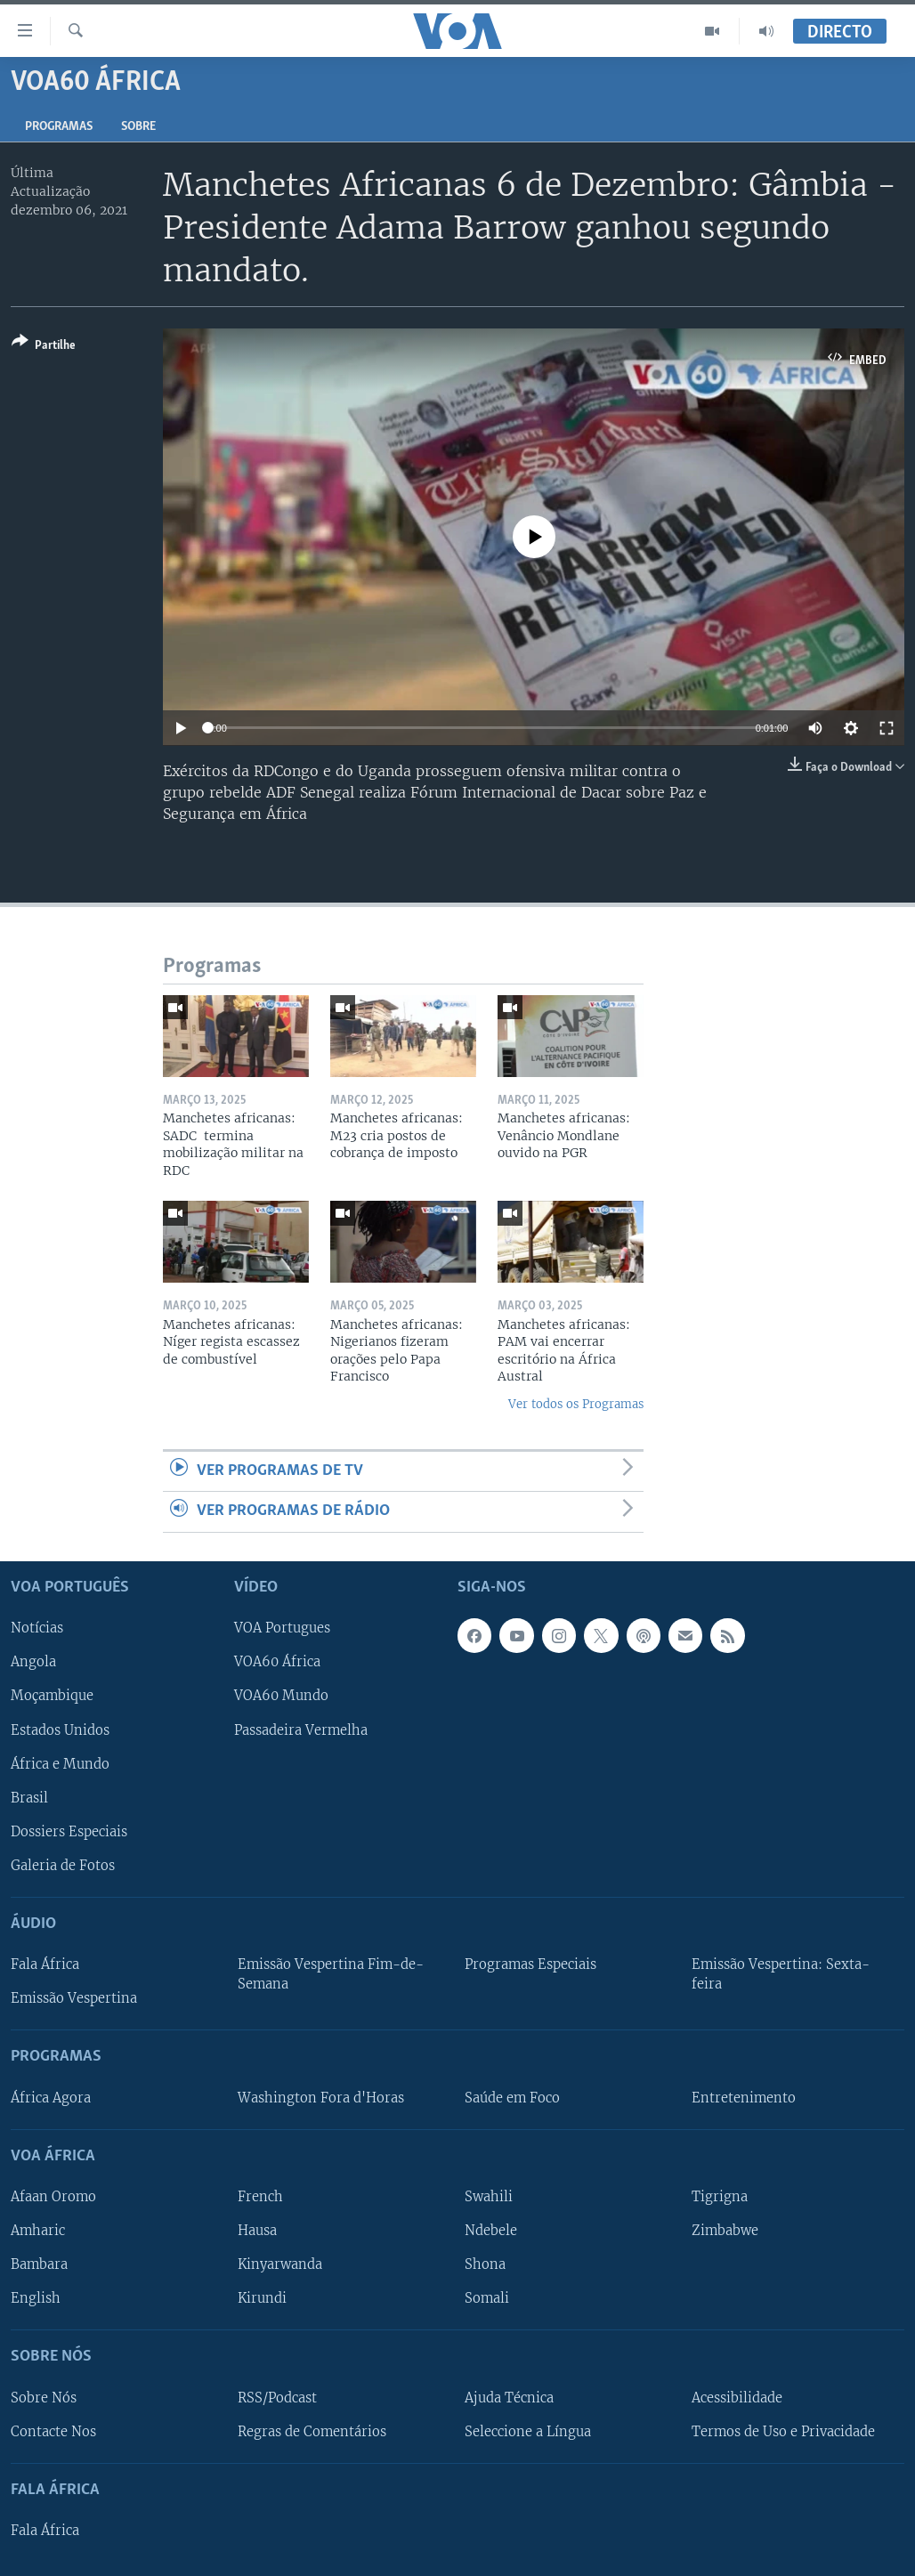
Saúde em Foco (512, 2097)
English (36, 2298)
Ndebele (491, 2231)
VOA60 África (277, 1662)
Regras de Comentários (312, 2431)
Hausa (257, 2231)
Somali (487, 2298)
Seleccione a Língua (528, 2431)
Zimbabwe (725, 2231)
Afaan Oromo (53, 2197)
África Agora (51, 2097)
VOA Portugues (282, 1628)
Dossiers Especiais (69, 1831)
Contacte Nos (53, 2431)
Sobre (138, 127)
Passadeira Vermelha (301, 1729)
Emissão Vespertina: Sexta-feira (781, 1974)
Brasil (29, 1797)
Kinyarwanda (280, 2264)
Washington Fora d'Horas (321, 2097)
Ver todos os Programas (576, 1404)
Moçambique (52, 1696)
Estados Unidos (60, 1729)
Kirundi (262, 2298)
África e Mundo (60, 1763)
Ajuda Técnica (509, 2397)
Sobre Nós (44, 2397)
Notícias (37, 1628)
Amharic (38, 2231)
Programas (59, 127)
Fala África (45, 1964)
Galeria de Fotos (63, 1865)
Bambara (39, 2264)
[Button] (44, 346)
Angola (33, 1662)
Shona (485, 2264)
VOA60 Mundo (281, 1696)
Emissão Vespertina (74, 1998)
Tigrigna (720, 2197)
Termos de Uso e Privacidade (783, 2431)
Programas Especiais (530, 1964)
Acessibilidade (737, 2397)
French (260, 2197)
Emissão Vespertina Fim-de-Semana (331, 1974)
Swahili (489, 2197)
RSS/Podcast (277, 2397)
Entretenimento (744, 2097)
